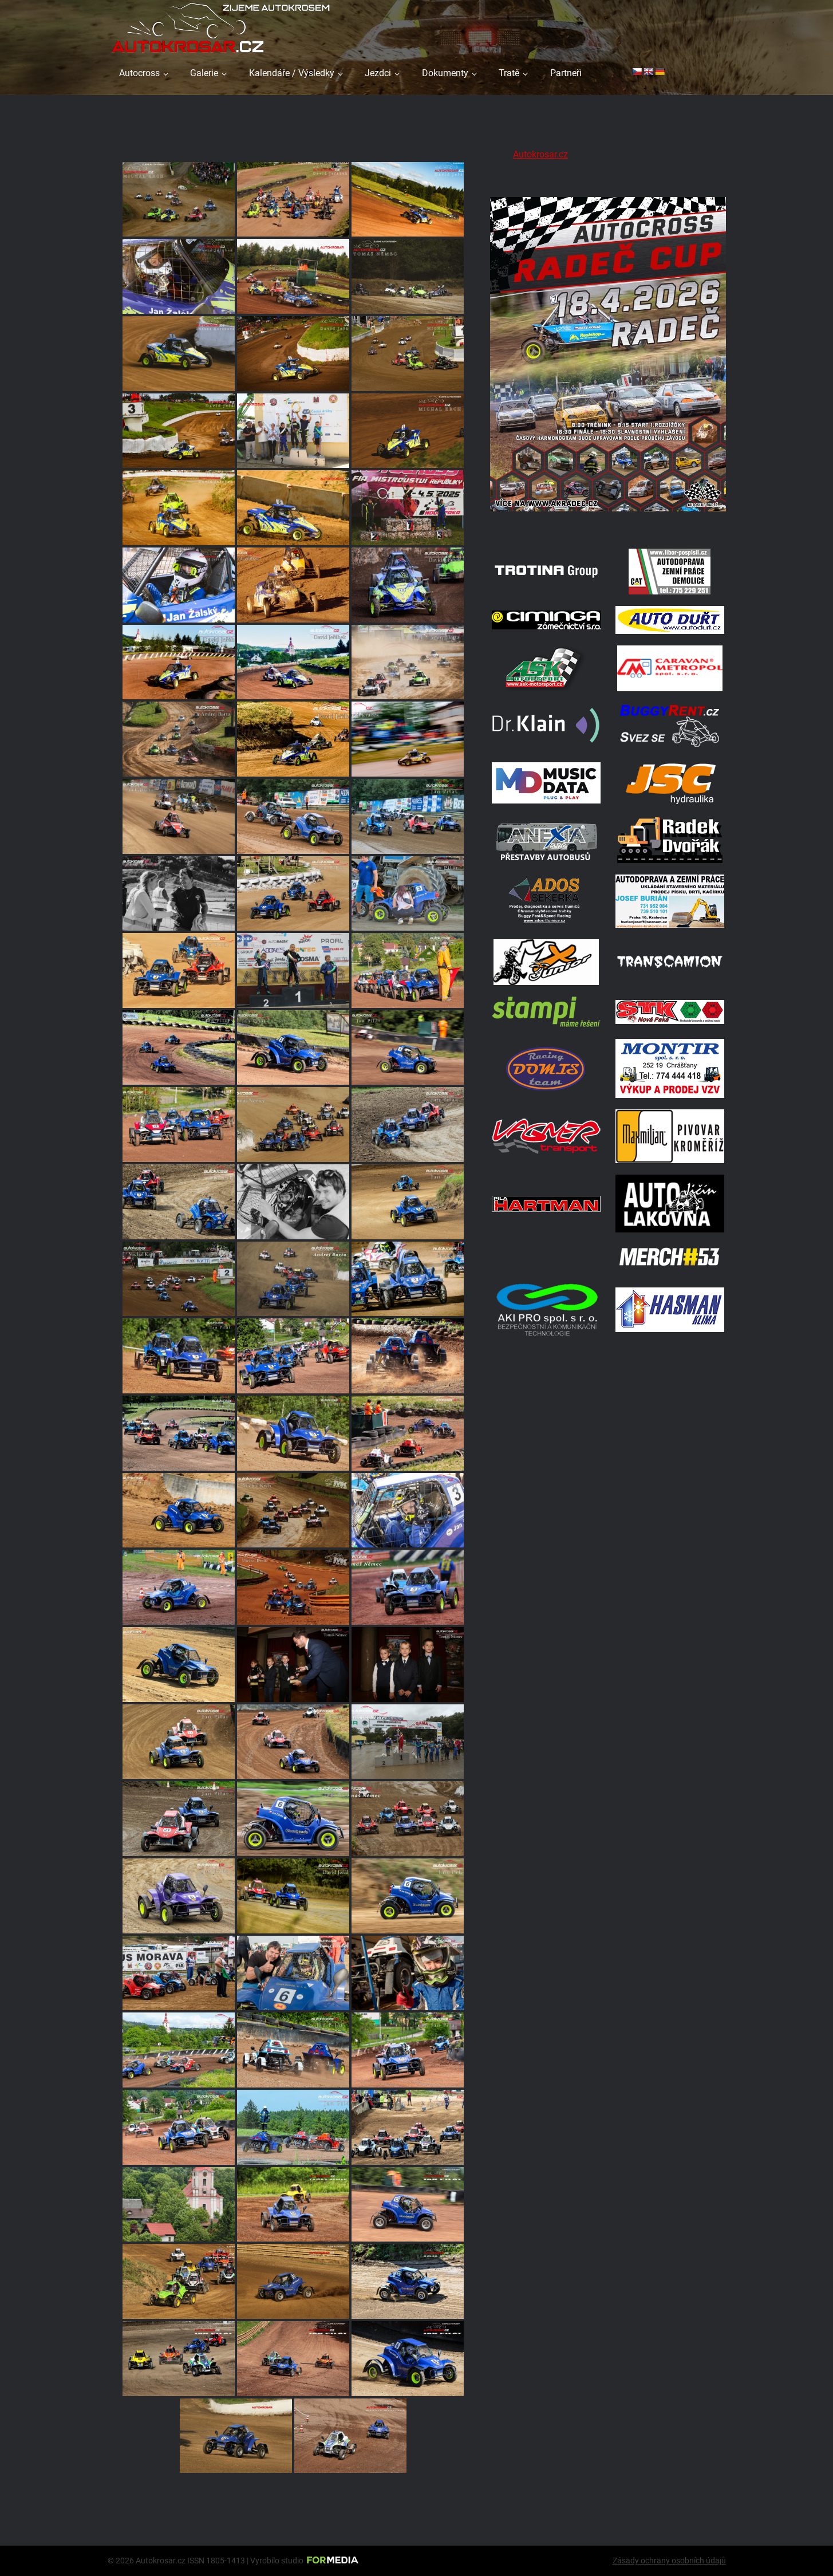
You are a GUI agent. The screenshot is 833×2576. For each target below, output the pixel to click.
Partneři (566, 73)
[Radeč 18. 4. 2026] (608, 522)
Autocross (139, 73)
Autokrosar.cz (540, 154)
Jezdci (378, 73)
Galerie (204, 73)
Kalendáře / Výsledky (291, 73)
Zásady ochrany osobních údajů (669, 2560)
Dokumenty (445, 73)
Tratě (509, 73)
